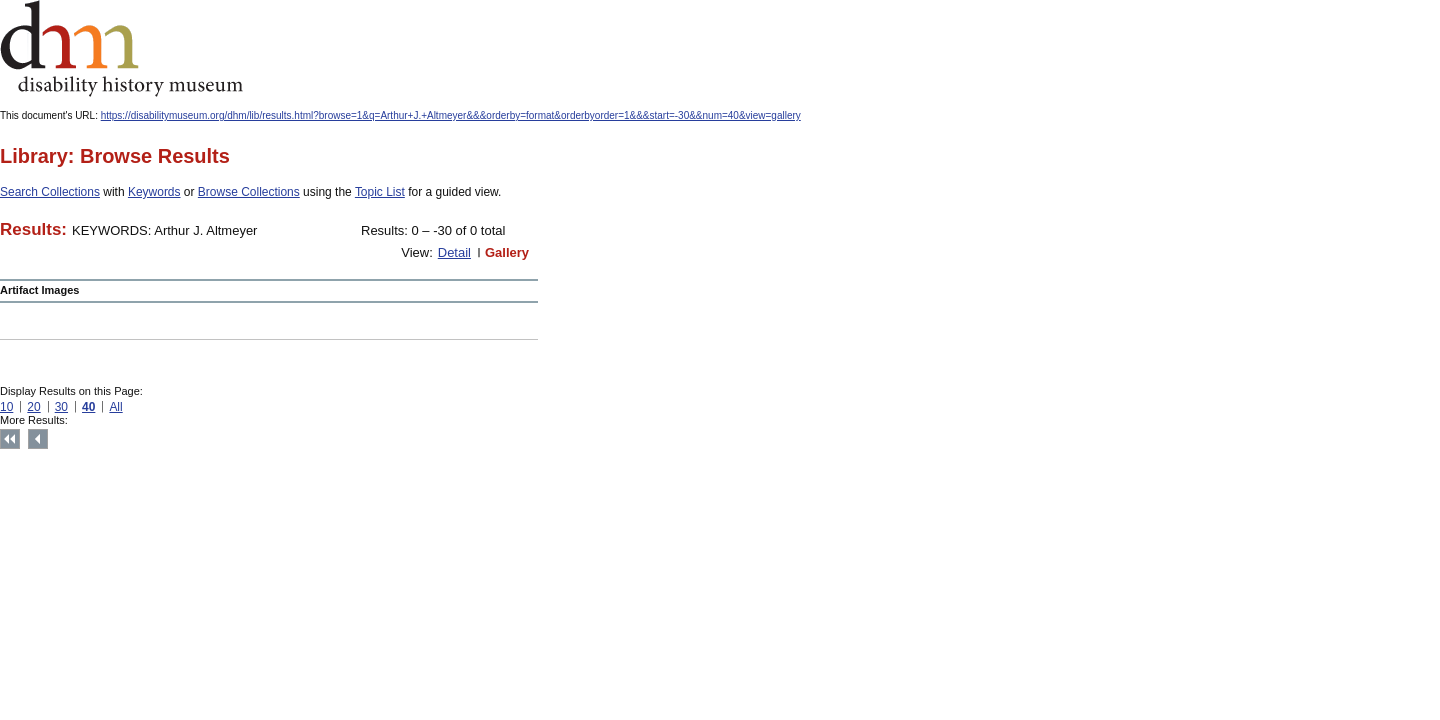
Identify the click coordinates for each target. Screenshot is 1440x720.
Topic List (380, 192)
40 (88, 407)
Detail (454, 252)
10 (6, 407)
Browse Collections (249, 192)
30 (61, 407)
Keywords (154, 192)
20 (33, 407)
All (115, 407)
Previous (38, 439)
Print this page (440, 440)
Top (10, 439)
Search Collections (50, 192)
